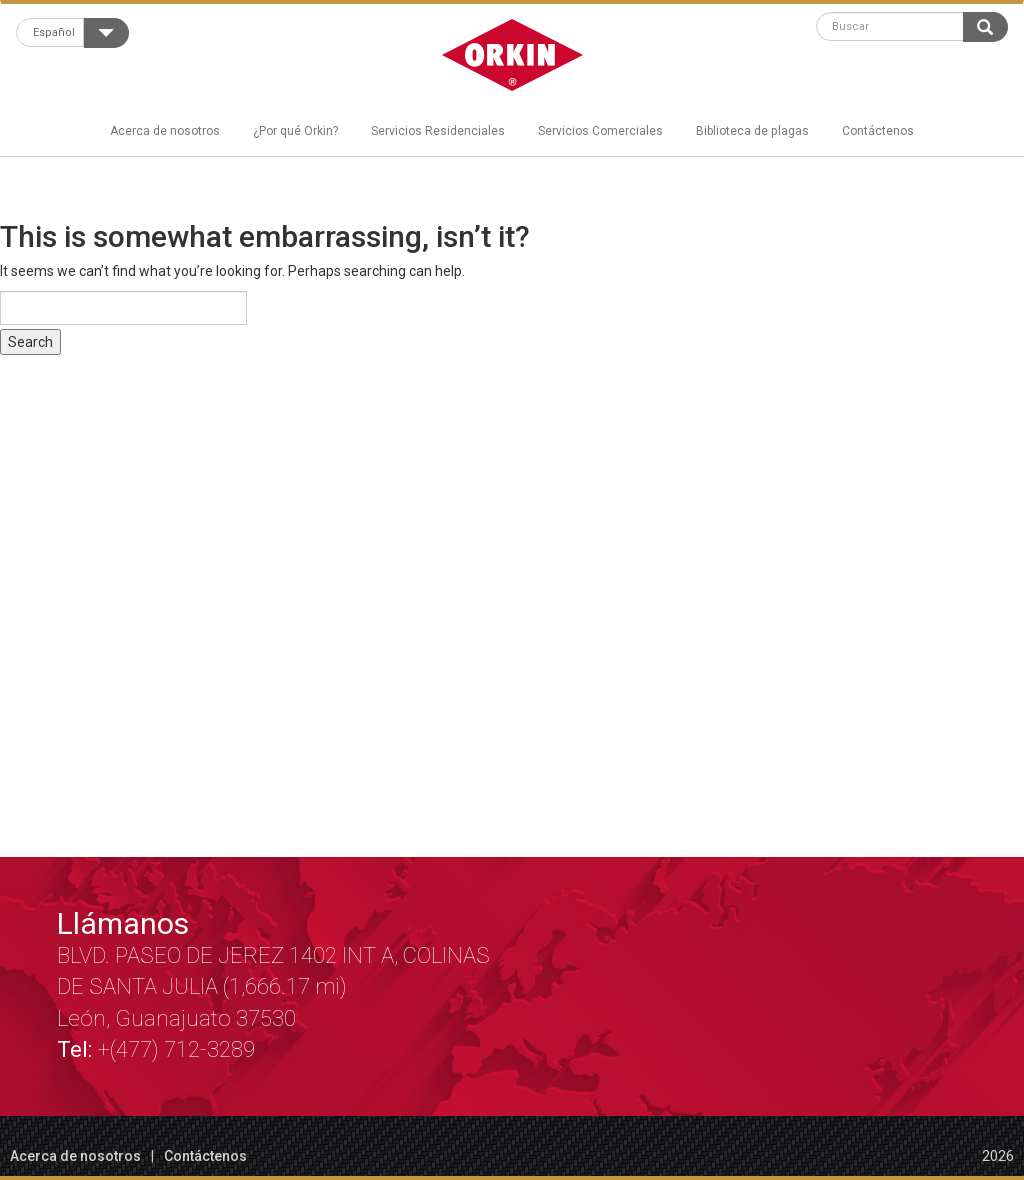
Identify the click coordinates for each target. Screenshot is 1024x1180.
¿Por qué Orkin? (295, 131)
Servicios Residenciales (438, 131)
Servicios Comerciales (600, 131)
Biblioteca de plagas (752, 131)
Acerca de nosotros (165, 131)
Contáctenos (878, 131)
